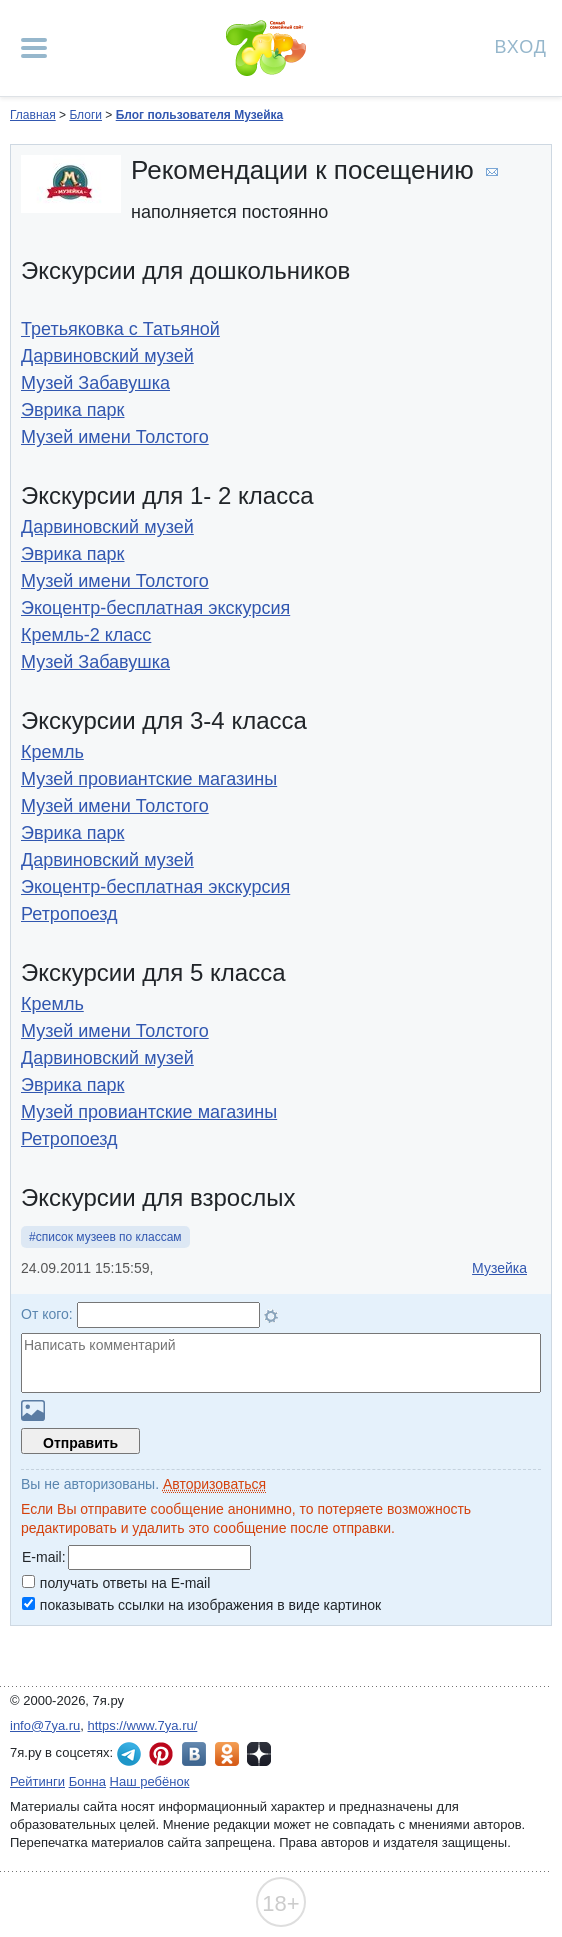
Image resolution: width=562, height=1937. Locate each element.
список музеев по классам (109, 1237)
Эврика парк (73, 410)
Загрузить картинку (33, 1410)
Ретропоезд (69, 914)
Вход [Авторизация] (521, 45)
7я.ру (259, 1754)
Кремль (52, 752)
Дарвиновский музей (107, 356)
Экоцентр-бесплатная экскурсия (155, 608)
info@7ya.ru (45, 1725)
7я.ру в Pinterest (161, 1754)
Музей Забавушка (95, 383)
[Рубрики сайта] (34, 48)
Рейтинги (37, 1781)
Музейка (499, 1268)
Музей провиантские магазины (149, 779)
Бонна (87, 1781)
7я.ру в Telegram (129, 1754)
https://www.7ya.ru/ (143, 1725)
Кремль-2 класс (86, 635)
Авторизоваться (214, 1484)
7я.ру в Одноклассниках (227, 1754)
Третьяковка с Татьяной (120, 329)
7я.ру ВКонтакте (194, 1754)
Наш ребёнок (150, 1781)
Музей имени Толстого (115, 437)
